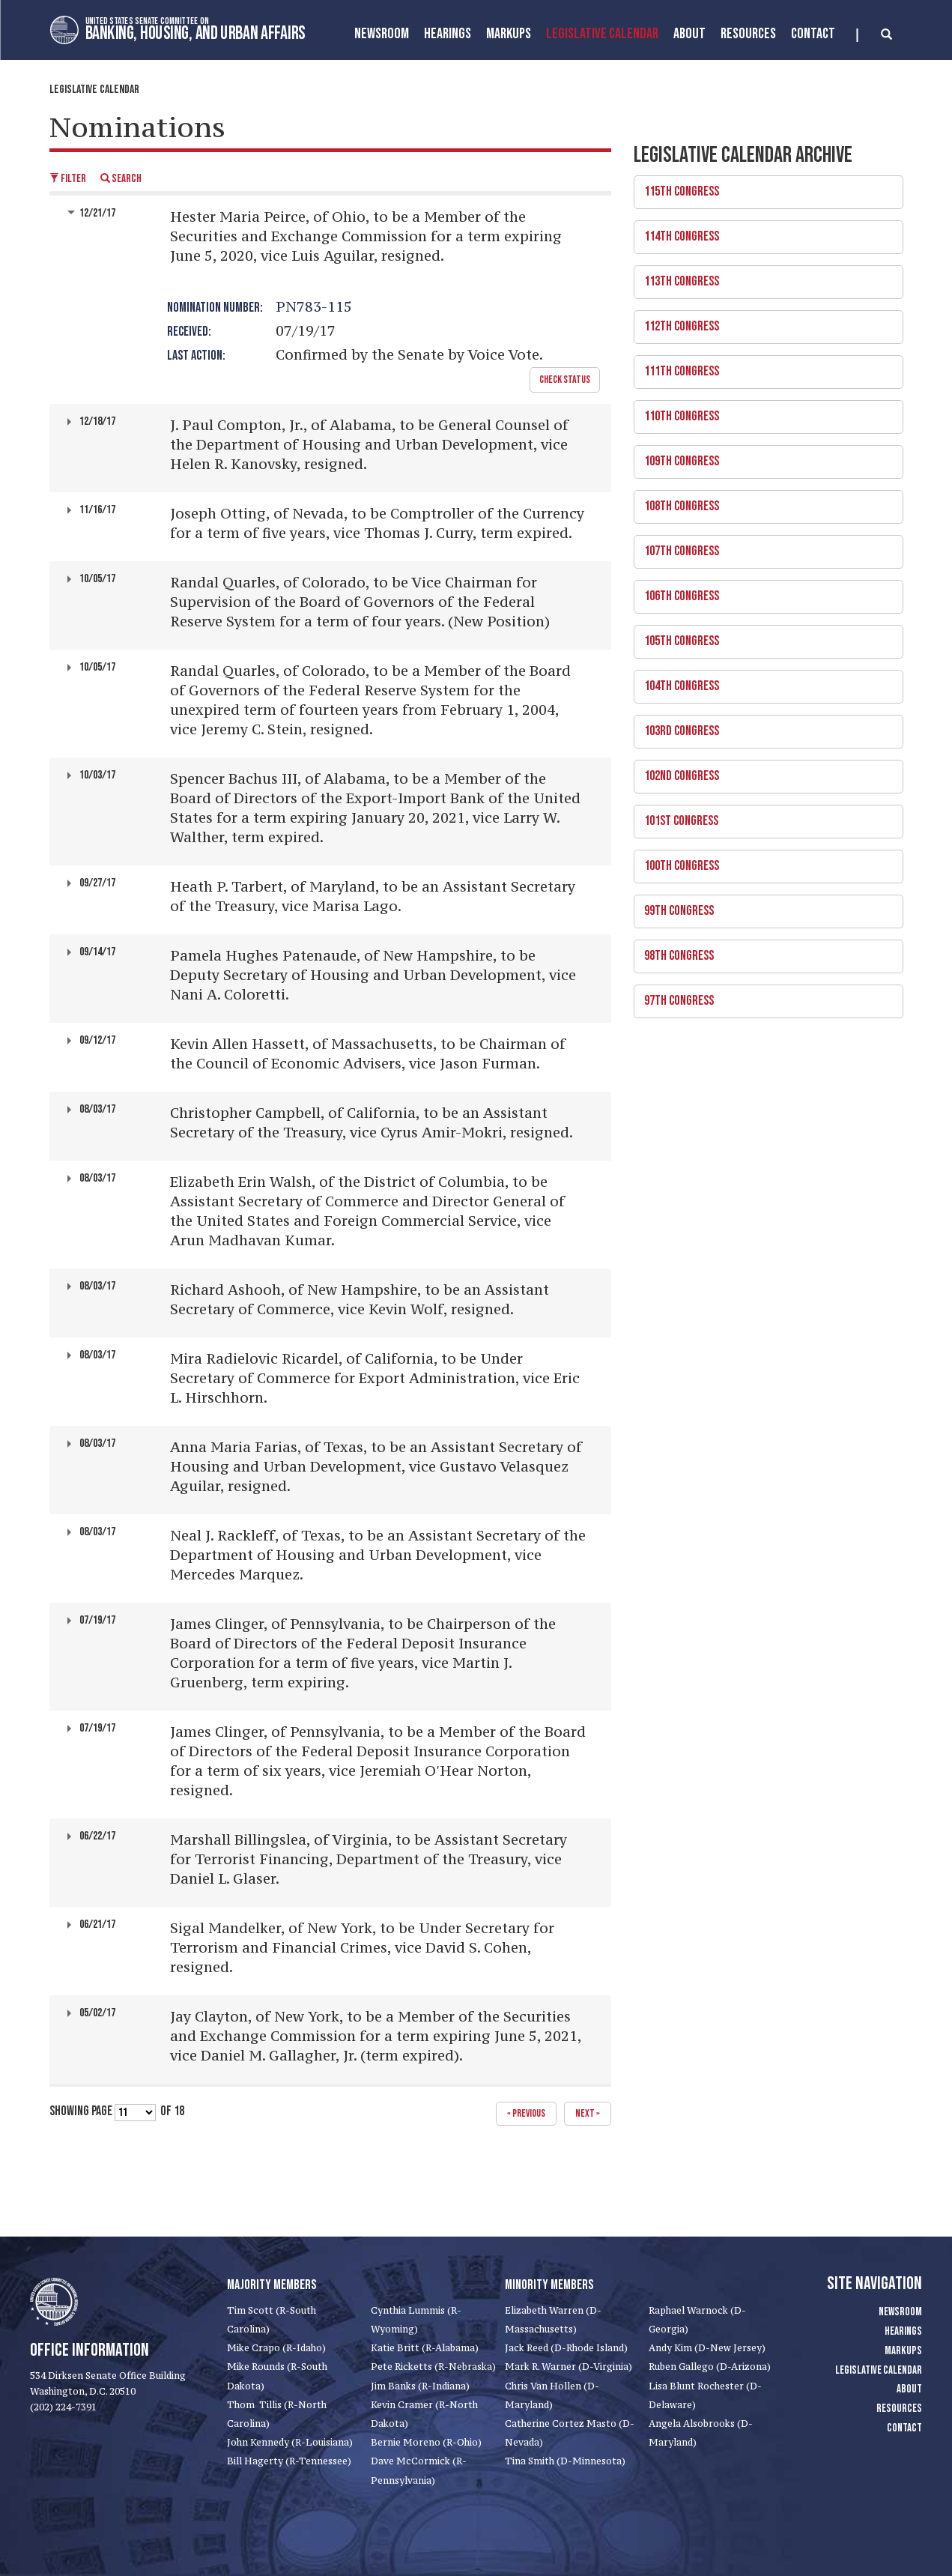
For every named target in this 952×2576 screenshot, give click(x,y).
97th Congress (763, 997)
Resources (748, 34)
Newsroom (381, 34)
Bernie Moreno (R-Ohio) (426, 2442)
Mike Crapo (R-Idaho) (276, 2347)
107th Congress (763, 547)
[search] (874, 35)
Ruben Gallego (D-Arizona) (710, 2366)
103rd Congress (763, 727)
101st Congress (763, 817)
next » (587, 2113)
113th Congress (763, 277)
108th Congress (763, 502)
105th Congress (763, 637)
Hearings (447, 34)
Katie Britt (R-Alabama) (425, 2347)
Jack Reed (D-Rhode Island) (566, 2347)
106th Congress (763, 592)
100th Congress (763, 862)
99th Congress (763, 907)
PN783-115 (314, 306)
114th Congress (763, 232)
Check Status (564, 379)
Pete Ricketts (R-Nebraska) (433, 2366)
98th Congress (763, 952)
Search (121, 179)
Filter (67, 179)
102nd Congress (763, 772)
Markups (903, 2351)
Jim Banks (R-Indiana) (420, 2386)
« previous (526, 2113)
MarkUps (508, 34)
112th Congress (763, 322)
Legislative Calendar (602, 34)
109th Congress (763, 457)
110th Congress (763, 412)
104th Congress (763, 682)
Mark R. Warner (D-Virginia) (568, 2366)
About (689, 34)
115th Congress (763, 187)
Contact (813, 34)
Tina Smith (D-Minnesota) (565, 2461)
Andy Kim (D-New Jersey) (707, 2347)
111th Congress (763, 367)
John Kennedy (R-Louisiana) (290, 2442)
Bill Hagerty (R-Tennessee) (289, 2461)
